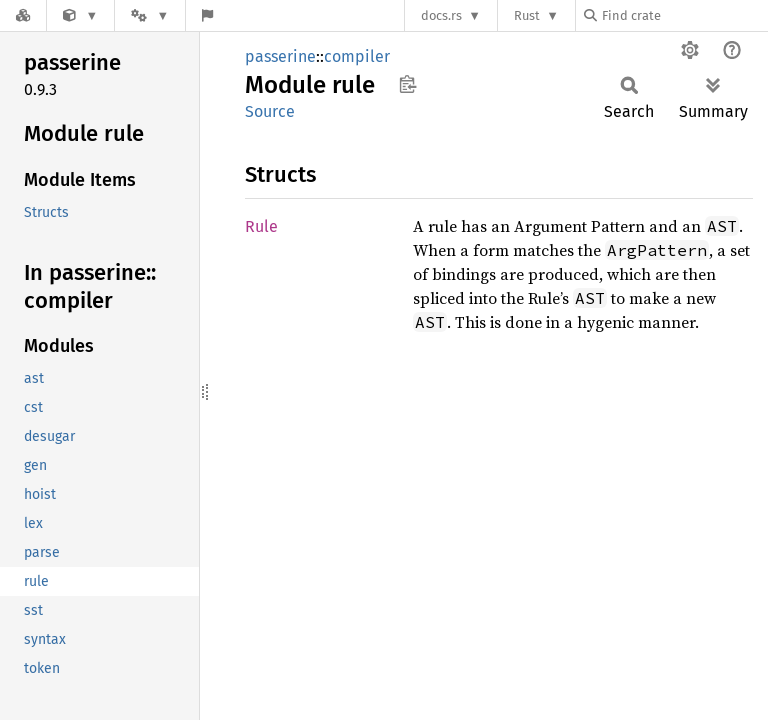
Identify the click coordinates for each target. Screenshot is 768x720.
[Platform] (150, 15)
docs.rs (441, 15)
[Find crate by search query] (684, 15)
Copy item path (407, 84)
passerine (280, 56)
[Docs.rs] (23, 15)
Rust (527, 15)
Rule (261, 226)
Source (270, 111)
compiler (357, 56)
